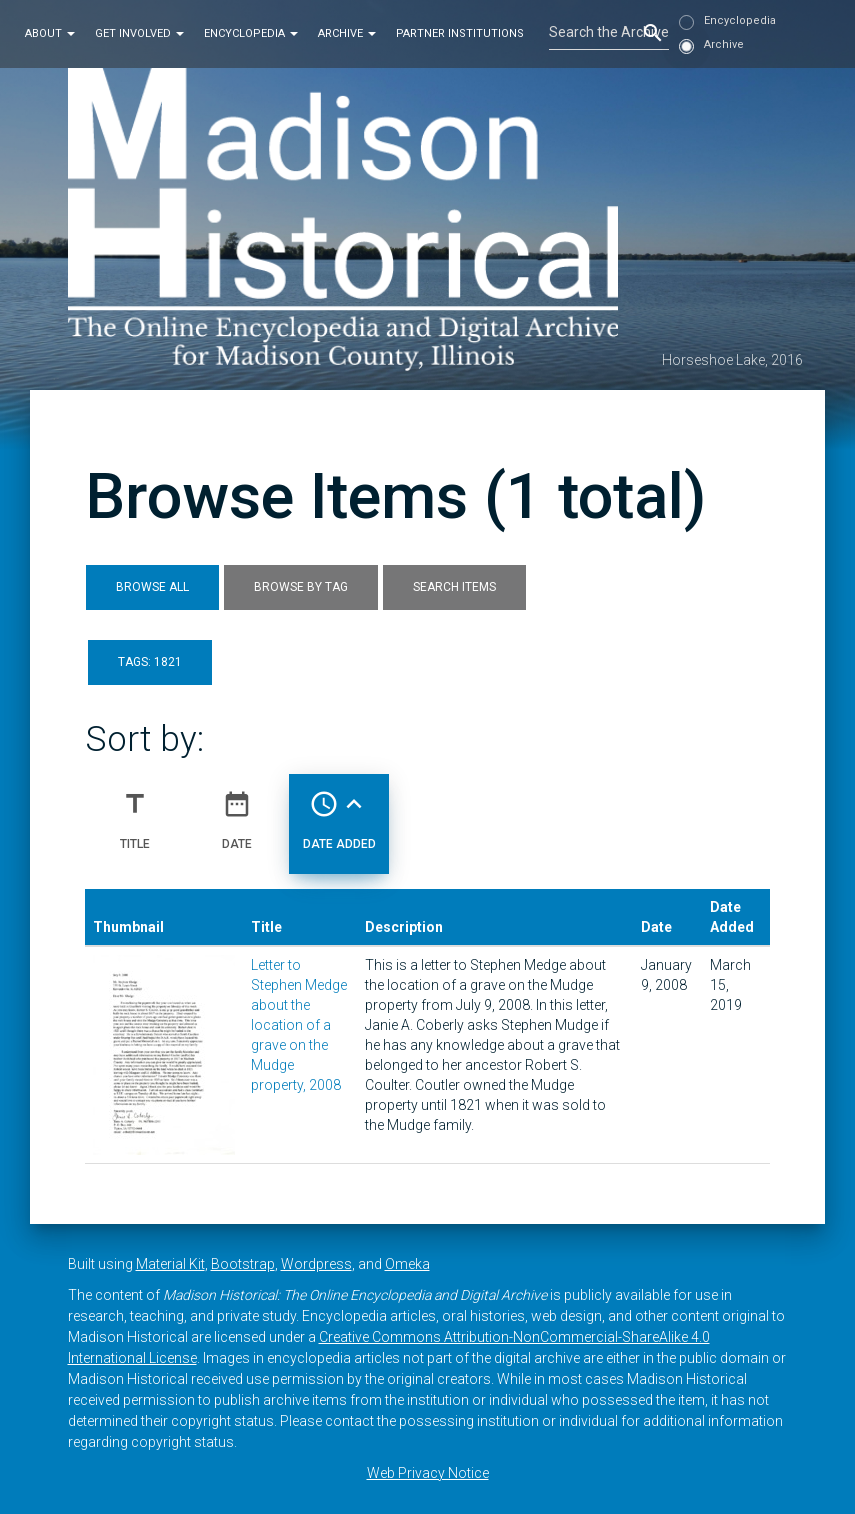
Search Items (454, 587)
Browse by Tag (301, 587)
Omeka (407, 1264)
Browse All (152, 587)
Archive (347, 33)
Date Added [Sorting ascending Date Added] (339, 812)
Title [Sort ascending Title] (135, 812)
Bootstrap (243, 1264)
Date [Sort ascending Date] (237, 812)
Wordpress (316, 1264)
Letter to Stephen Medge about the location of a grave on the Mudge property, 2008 (299, 1025)
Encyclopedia (251, 33)
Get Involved (139, 33)
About (50, 33)
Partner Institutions (460, 33)
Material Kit (170, 1264)
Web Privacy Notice (428, 1473)
